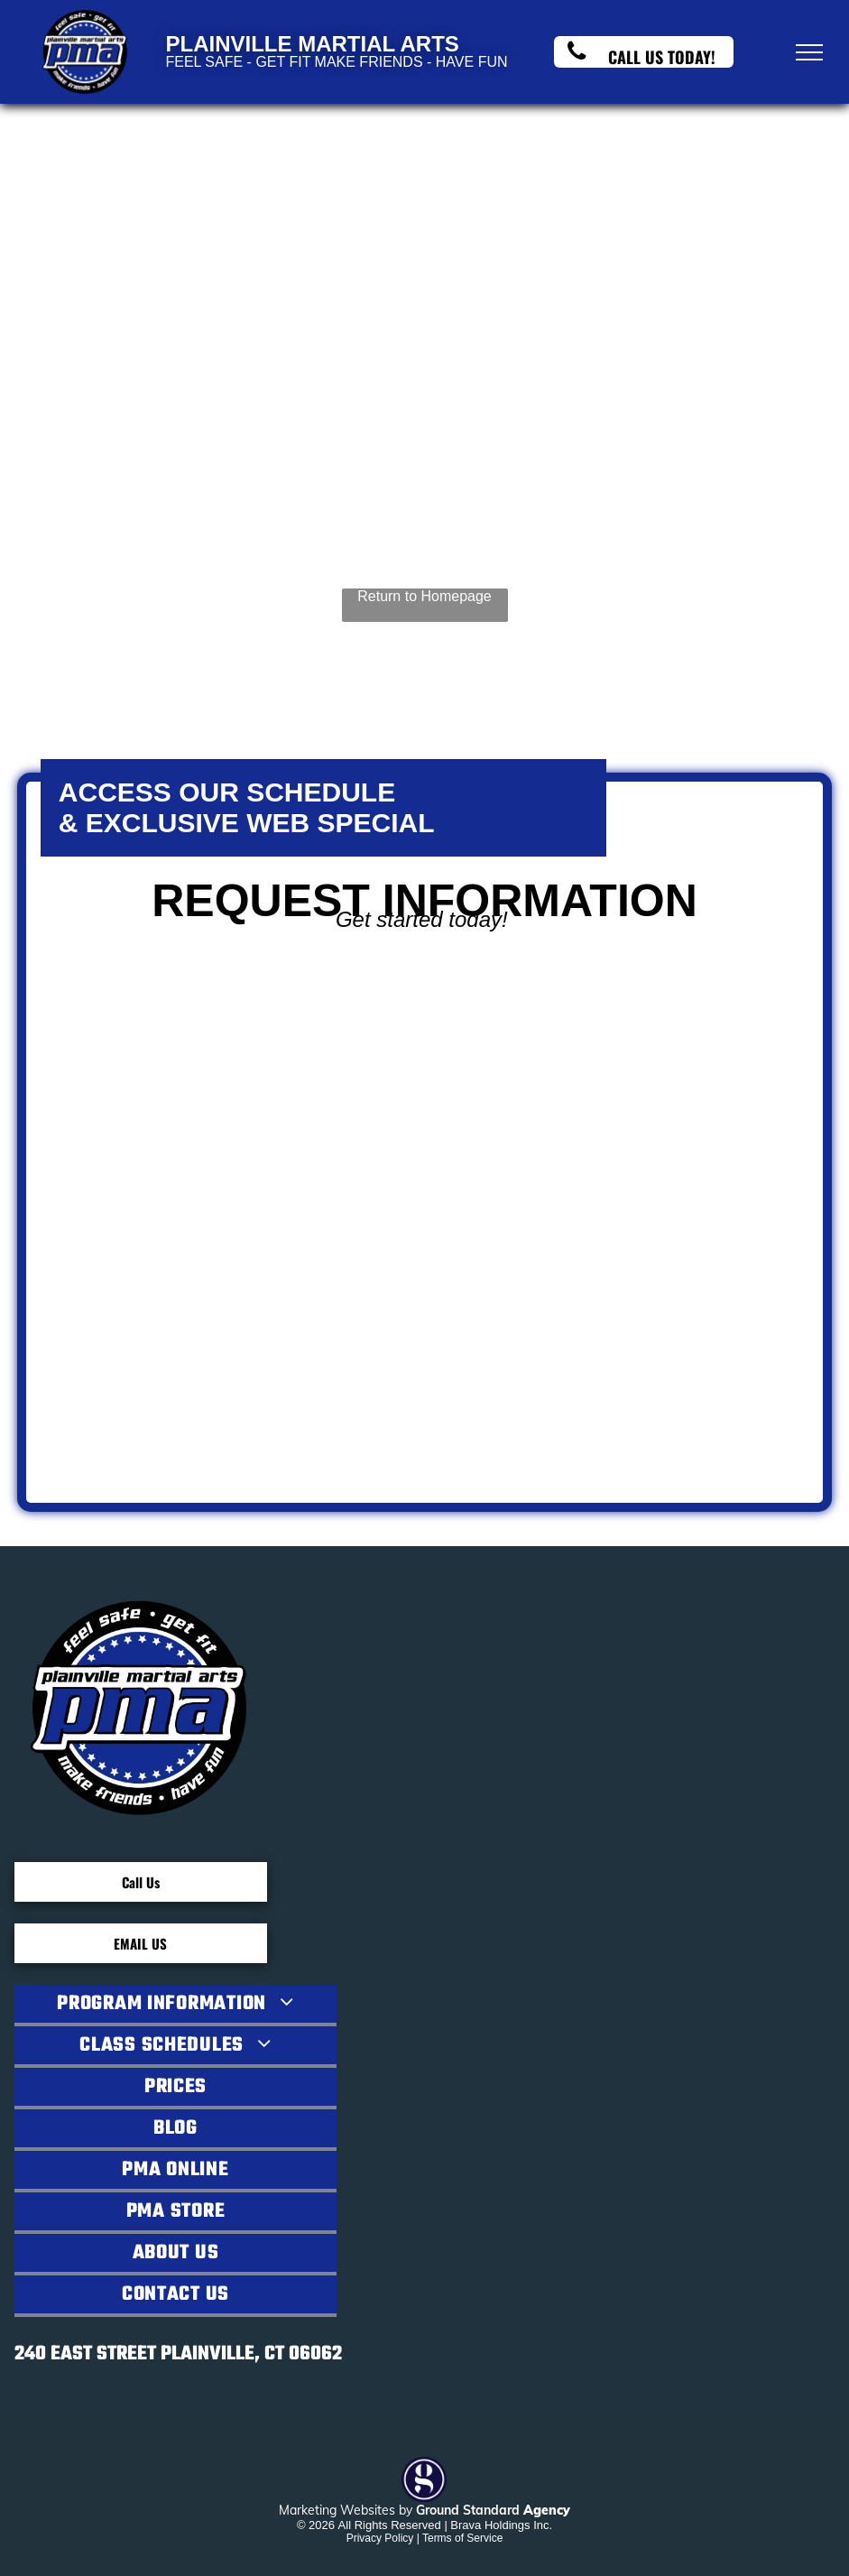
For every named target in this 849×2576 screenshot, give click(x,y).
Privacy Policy (380, 2538)
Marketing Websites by (345, 2510)
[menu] (809, 52)
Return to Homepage (424, 596)
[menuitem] (175, 2005)
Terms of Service (462, 2538)
